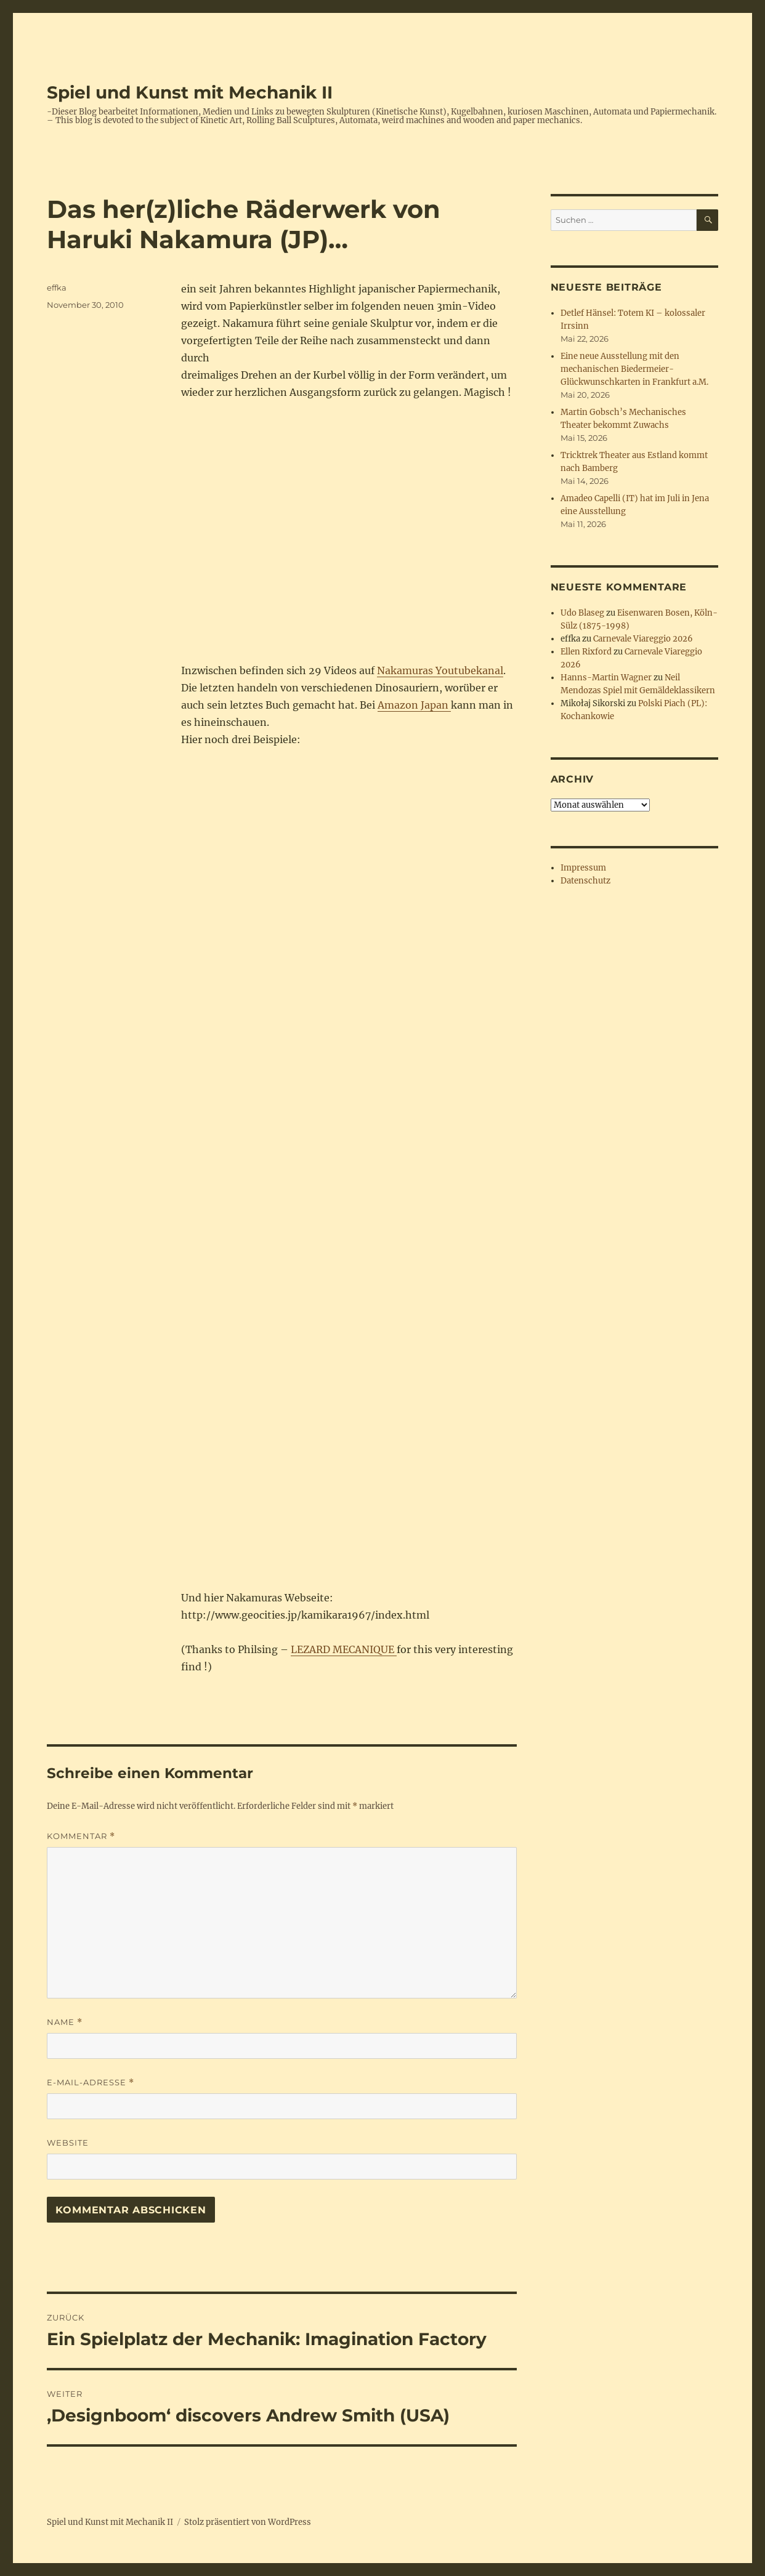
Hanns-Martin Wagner (606, 677)
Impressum (583, 868)
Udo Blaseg (582, 613)
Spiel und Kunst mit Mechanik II (190, 92)
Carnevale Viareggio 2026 (643, 639)
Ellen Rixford (586, 651)
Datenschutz (585, 880)
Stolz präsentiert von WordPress (247, 2522)
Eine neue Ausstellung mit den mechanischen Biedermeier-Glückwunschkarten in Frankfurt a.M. (634, 369)
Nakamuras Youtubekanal (440, 670)
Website (68, 2142)
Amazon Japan (414, 705)
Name (65, 2022)
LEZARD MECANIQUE (344, 1649)
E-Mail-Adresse (90, 2082)
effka (57, 287)
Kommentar (81, 1836)
